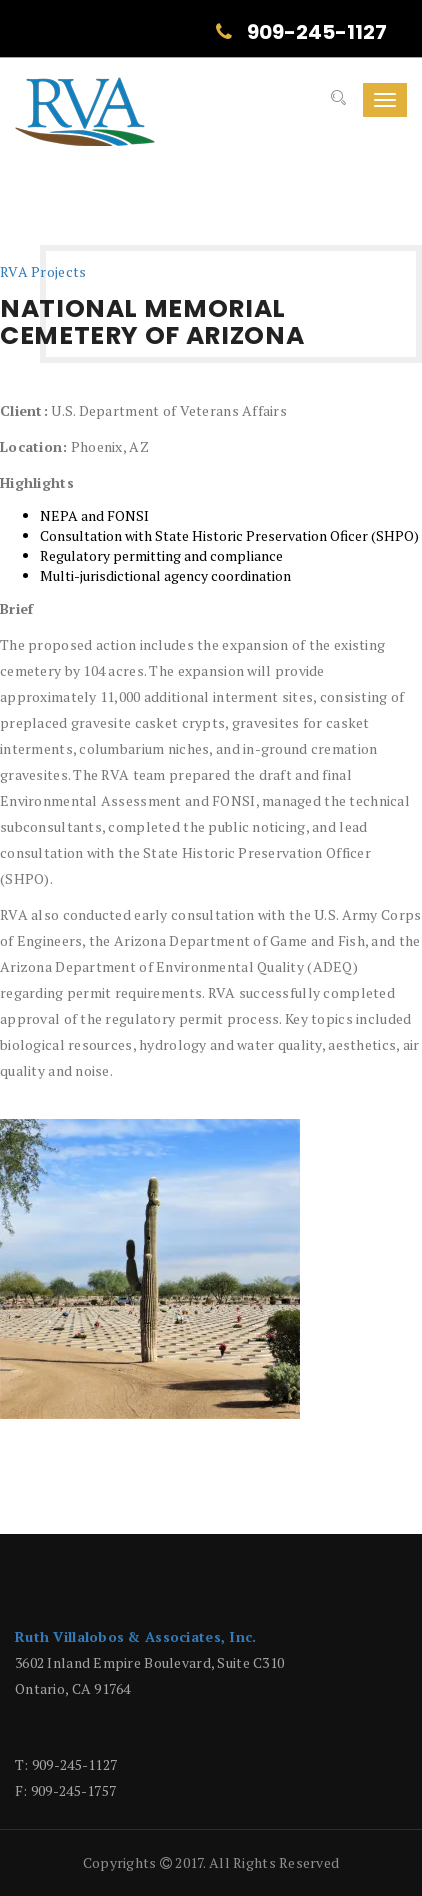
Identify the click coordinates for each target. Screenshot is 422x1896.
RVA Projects (43, 271)
